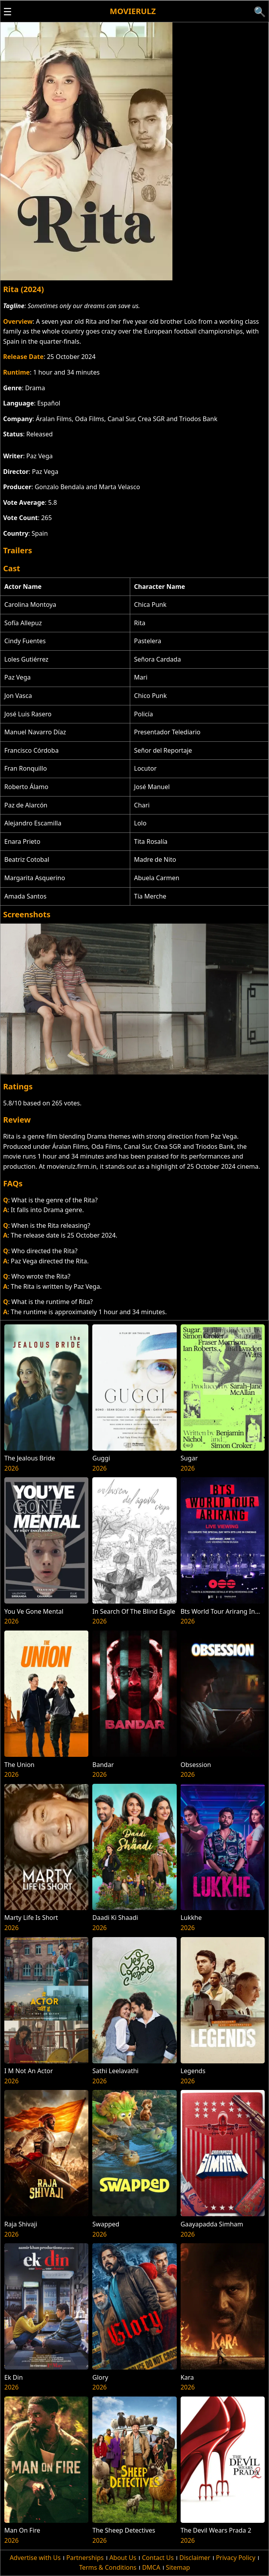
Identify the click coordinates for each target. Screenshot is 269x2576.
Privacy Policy (235, 2557)
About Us (122, 2557)
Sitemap (178, 2567)
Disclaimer (194, 2557)
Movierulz (133, 11)
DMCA (151, 2567)
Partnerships (85, 2557)
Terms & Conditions (107, 2567)
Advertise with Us (35, 2557)
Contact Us (158, 2557)
